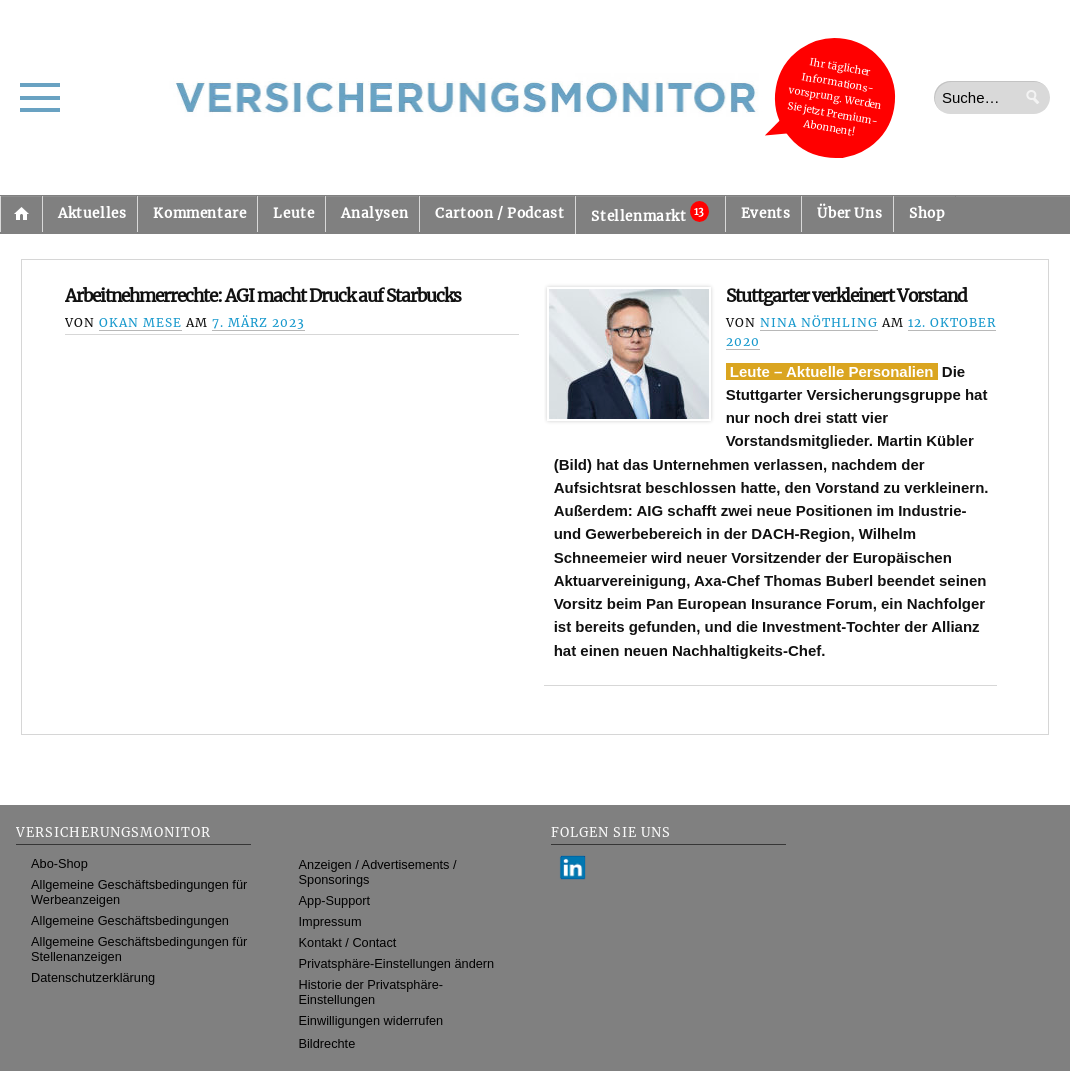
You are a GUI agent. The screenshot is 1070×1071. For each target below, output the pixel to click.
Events (766, 213)
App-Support (335, 900)
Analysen (374, 213)
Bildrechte (327, 1043)
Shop (926, 213)
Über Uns (849, 213)
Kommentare (199, 213)
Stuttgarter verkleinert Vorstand (846, 296)
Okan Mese (140, 322)
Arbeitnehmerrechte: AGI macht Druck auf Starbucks (263, 296)
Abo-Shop (59, 863)
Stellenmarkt (649, 213)
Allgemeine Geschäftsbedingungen (130, 920)
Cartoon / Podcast (499, 213)
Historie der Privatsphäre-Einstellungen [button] (371, 992)
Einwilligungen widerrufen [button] (371, 1020)
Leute (293, 213)
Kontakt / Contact (348, 942)
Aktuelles (92, 213)
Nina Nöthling (819, 322)
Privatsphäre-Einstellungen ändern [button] (397, 963)
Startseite (21, 214)
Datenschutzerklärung (93, 977)
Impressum (330, 921)
